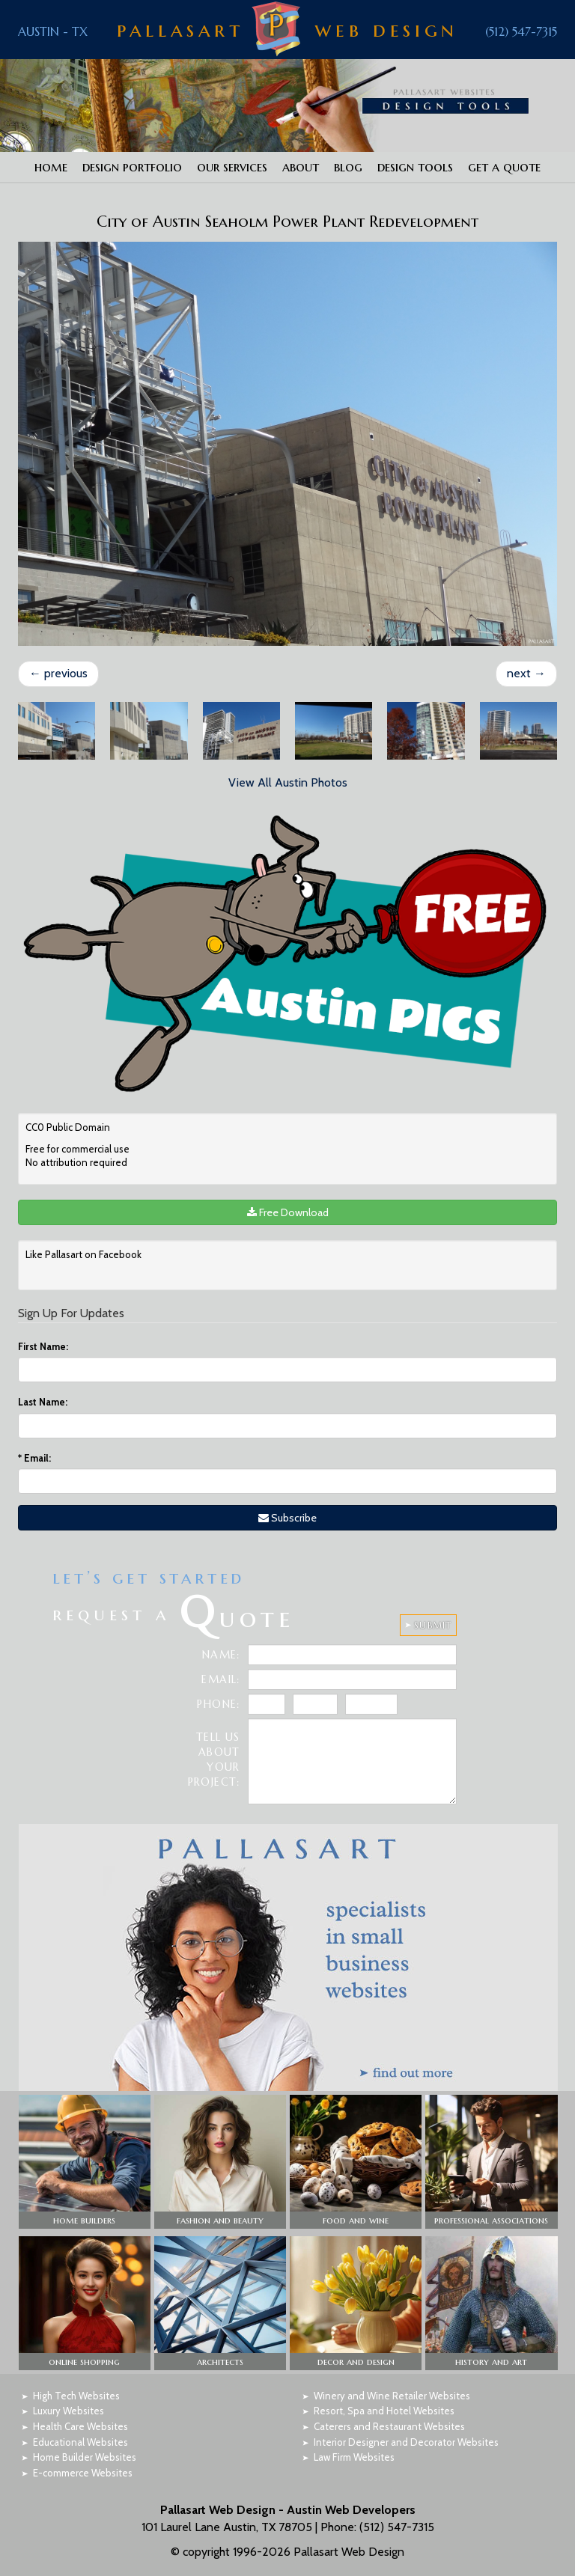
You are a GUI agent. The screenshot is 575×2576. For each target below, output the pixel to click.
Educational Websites (80, 2442)
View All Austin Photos (287, 782)
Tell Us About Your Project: (214, 1759)
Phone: (218, 1704)
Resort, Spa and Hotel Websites (384, 2411)
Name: (221, 1654)
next (526, 673)
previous (58, 673)
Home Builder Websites (84, 2457)
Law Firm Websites (354, 2457)
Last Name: (42, 1402)
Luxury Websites (68, 2411)
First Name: (43, 1346)
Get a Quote (504, 166)
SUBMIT (432, 1625)
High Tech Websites (76, 2396)
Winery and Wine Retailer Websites (392, 2396)
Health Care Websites (80, 2426)
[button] (84, 2162)
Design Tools (415, 166)
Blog (348, 166)
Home (50, 166)
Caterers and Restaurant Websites (389, 2426)
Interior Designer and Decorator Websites (406, 2442)
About (300, 166)
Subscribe (287, 1517)
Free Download (288, 1212)
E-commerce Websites (83, 2473)
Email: (34, 1458)
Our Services (232, 166)
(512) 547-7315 (521, 31)
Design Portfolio (132, 166)
